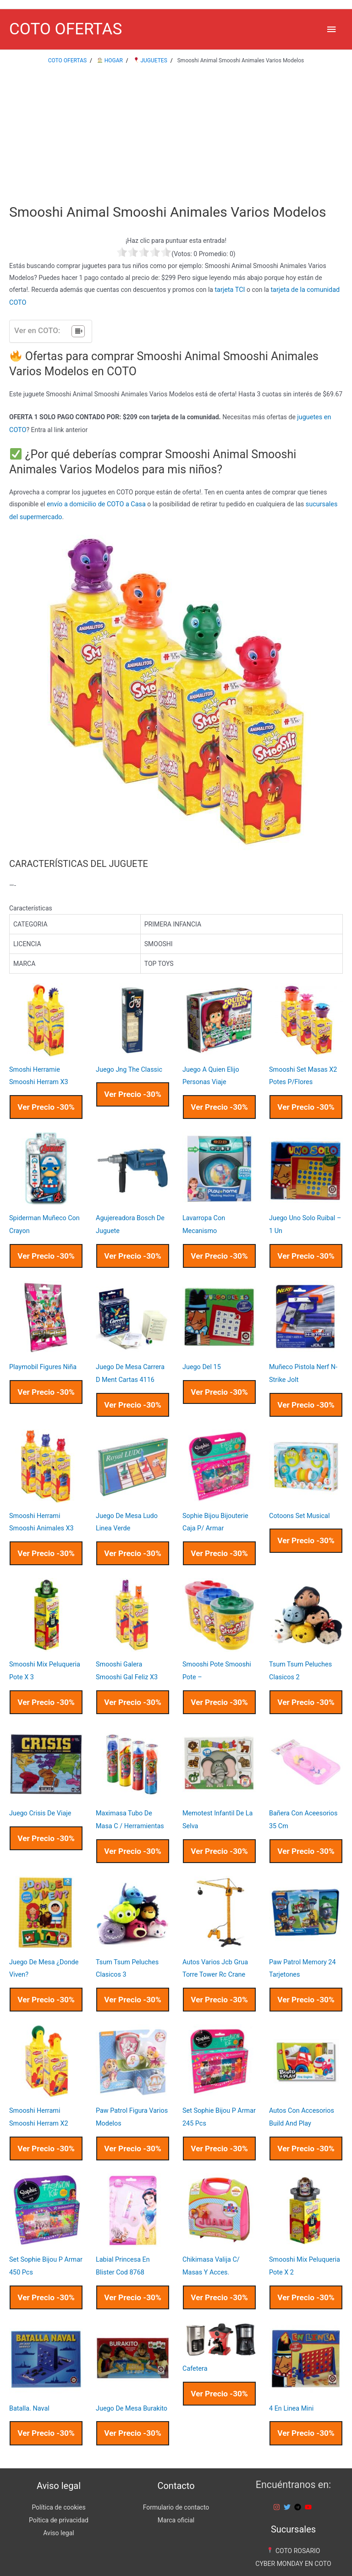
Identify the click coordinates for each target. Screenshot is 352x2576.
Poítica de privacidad (58, 2495)
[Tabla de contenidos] (78, 331)
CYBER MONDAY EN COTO (293, 2539)
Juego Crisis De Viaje (39, 1799)
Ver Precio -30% (46, 1101)
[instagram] (277, 2483)
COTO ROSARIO (293, 2527)
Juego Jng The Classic (128, 1065)
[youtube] (309, 2483)
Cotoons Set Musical (298, 1505)
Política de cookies (58, 2484)
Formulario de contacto (176, 2484)
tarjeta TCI (229, 291)
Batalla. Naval (28, 2386)
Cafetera (194, 2346)
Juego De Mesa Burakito (130, 2386)
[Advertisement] (176, 137)
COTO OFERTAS (65, 29)
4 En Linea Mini (290, 2386)
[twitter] (288, 2483)
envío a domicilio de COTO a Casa (95, 502)
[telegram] (298, 2483)
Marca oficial (176, 2495)
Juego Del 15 (201, 1359)
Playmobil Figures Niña (42, 1359)
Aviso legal (58, 2507)
